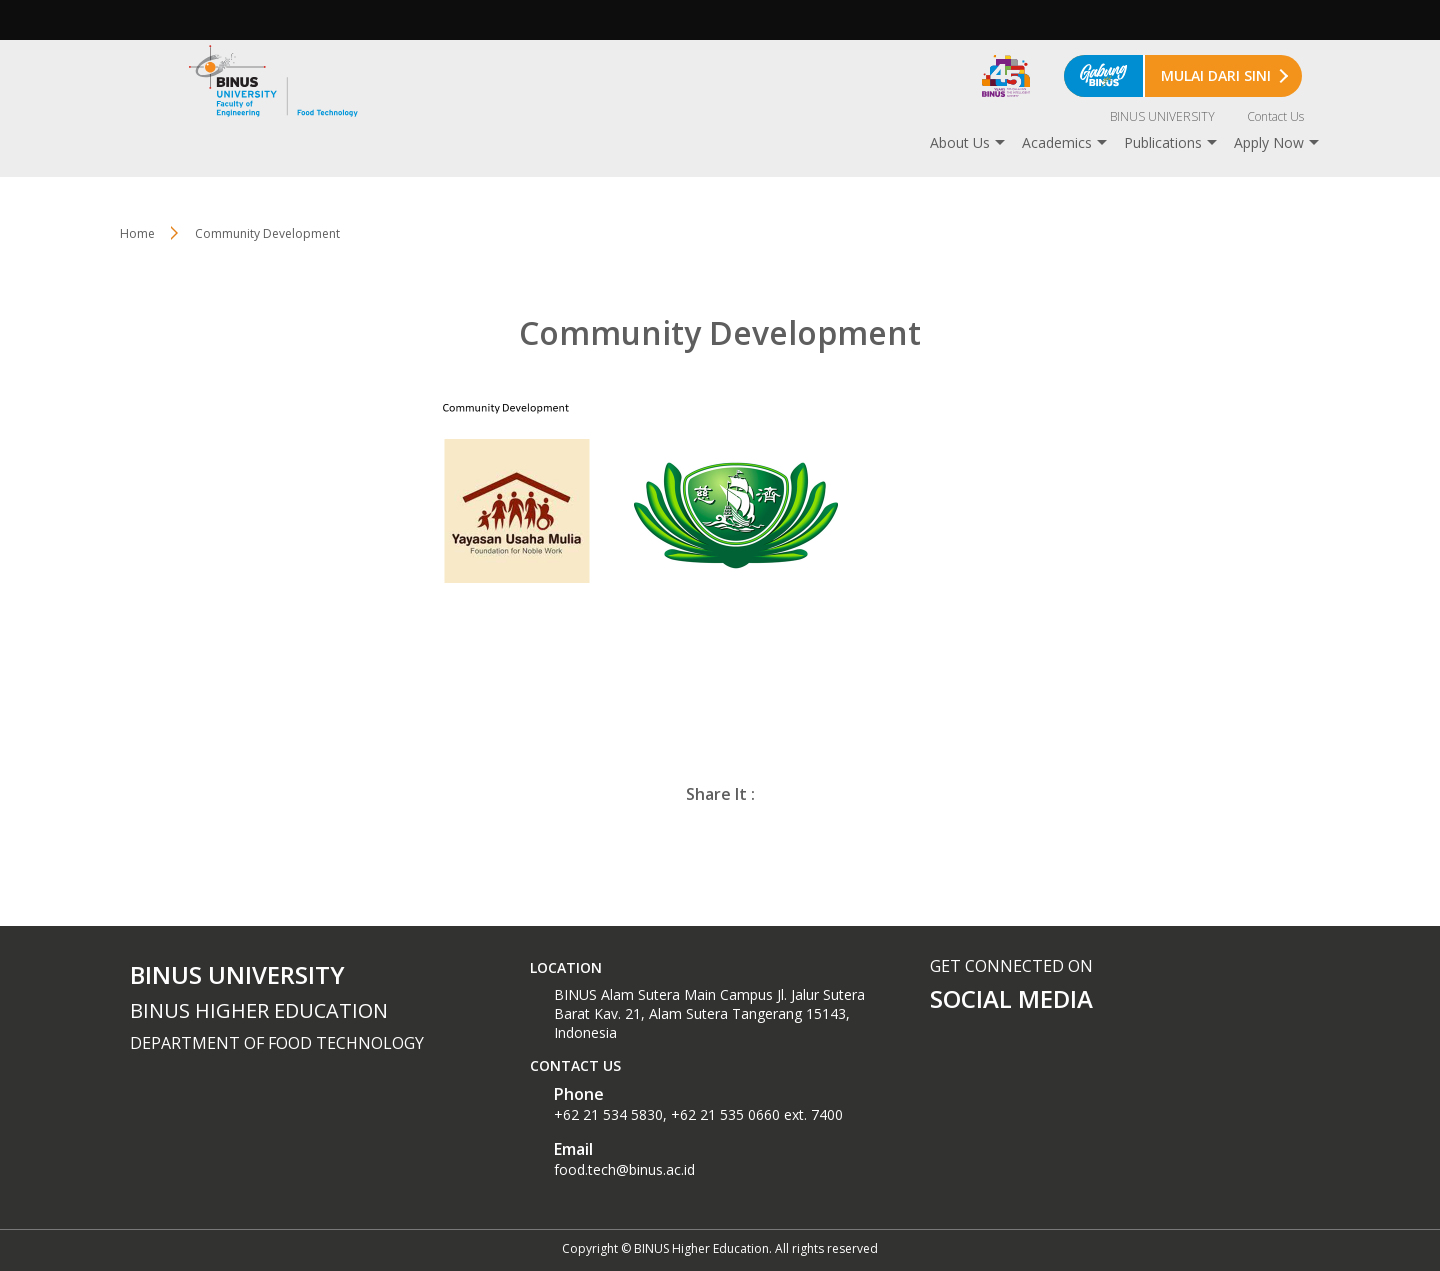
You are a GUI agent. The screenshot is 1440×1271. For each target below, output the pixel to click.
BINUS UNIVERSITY (1162, 116)
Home (137, 233)
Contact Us (1275, 116)
